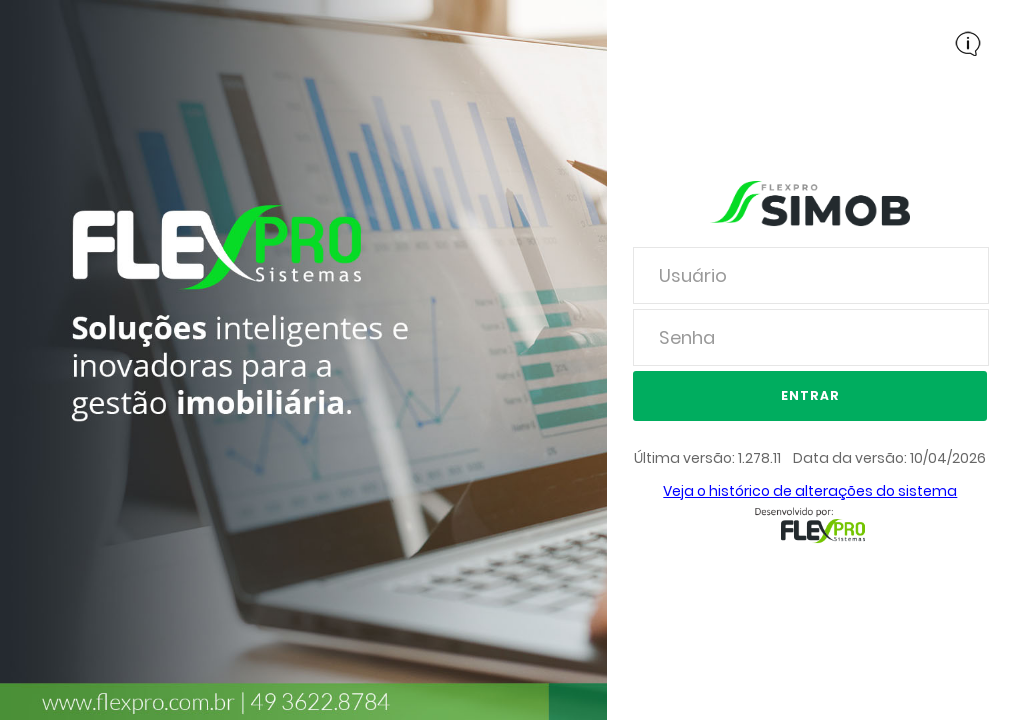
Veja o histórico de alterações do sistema (810, 491)
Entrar (810, 395)
